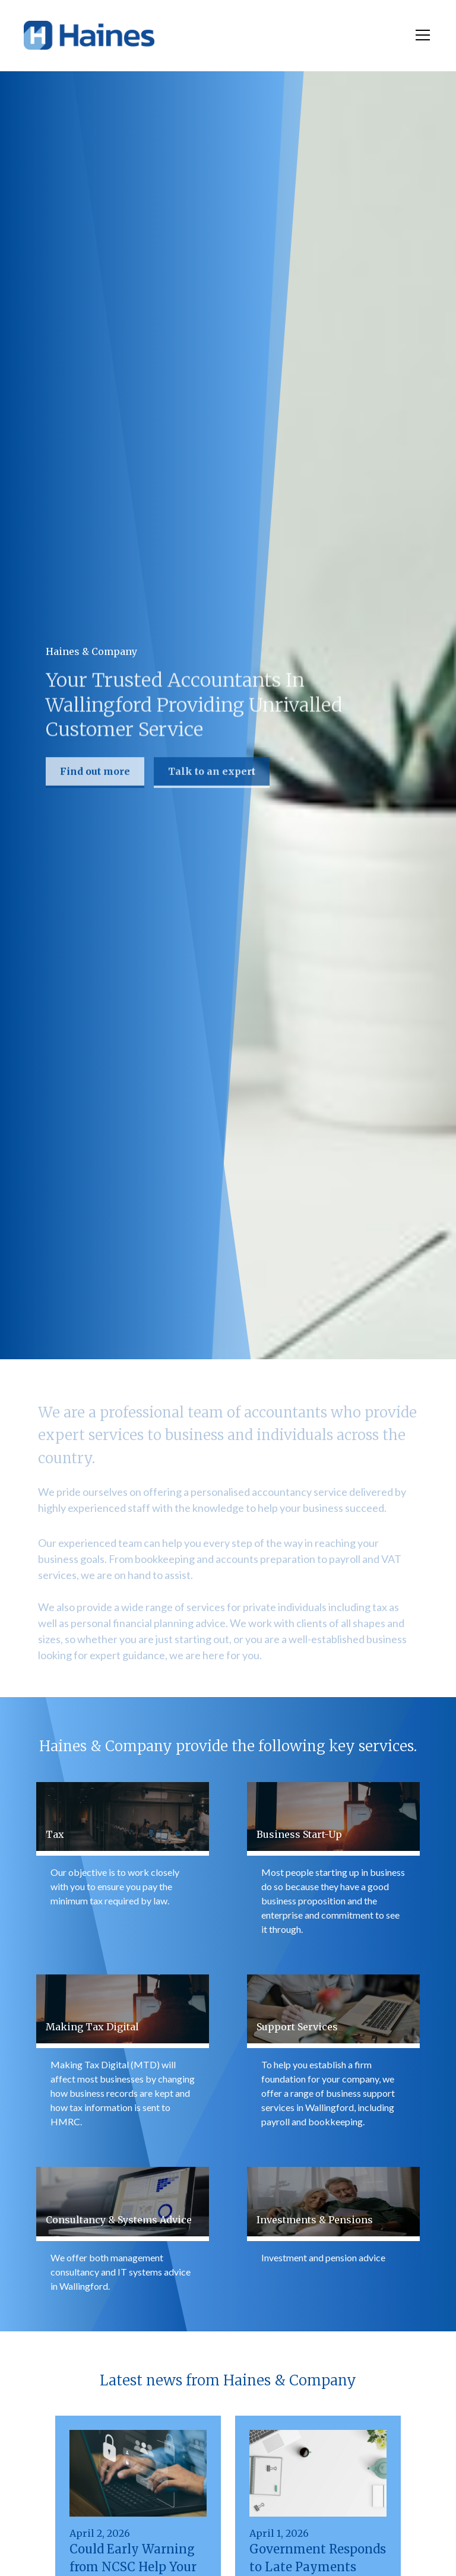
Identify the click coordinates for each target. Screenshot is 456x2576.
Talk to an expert (211, 773)
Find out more (95, 773)
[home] (89, 35)
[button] (420, 35)
